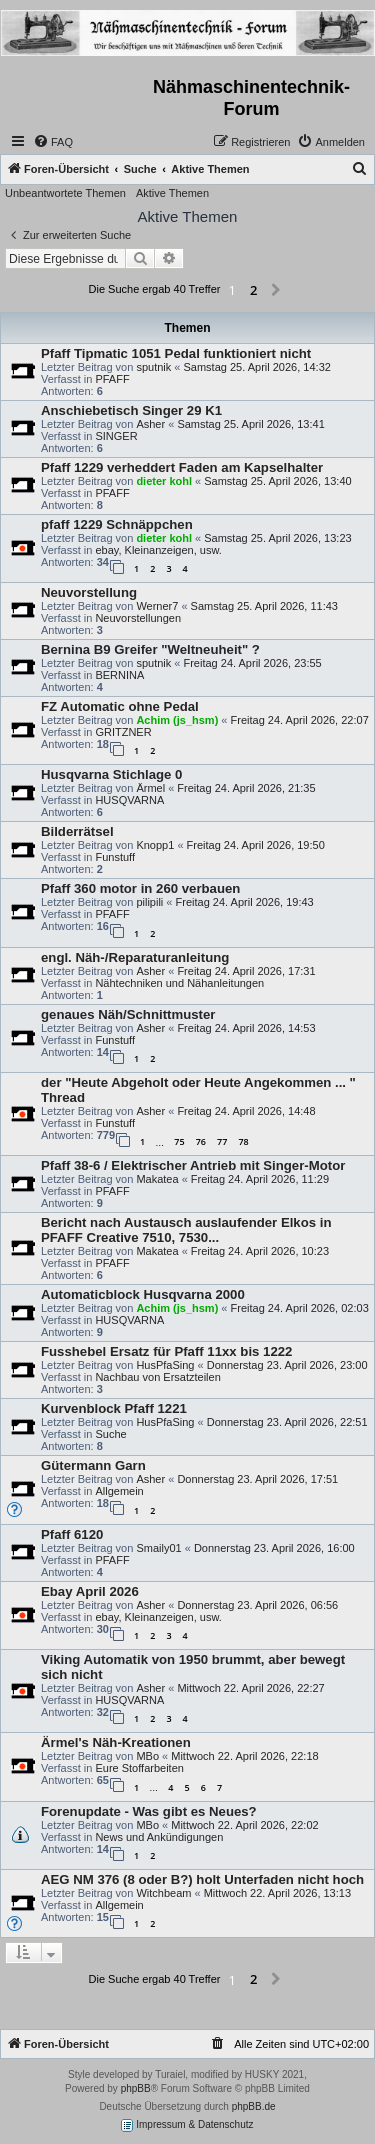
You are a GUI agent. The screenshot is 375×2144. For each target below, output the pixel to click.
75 (179, 1141)
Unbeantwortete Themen (65, 193)
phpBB (136, 2088)
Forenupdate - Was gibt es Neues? (149, 1811)
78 (243, 1141)
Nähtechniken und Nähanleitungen (179, 983)
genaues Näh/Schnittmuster (128, 1014)
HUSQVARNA (129, 800)
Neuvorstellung (89, 592)
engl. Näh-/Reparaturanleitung (135, 957)
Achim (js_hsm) (177, 720)
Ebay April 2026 (90, 1591)
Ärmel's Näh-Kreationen (116, 1742)
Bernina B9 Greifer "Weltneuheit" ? (150, 649)
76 (201, 1141)
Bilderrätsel (77, 831)
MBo (147, 1756)
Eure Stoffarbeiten (139, 1768)
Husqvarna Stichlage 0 (111, 774)
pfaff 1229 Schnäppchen (117, 524)
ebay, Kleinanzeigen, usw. (158, 550)
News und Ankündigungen (159, 1837)
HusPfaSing (165, 1365)
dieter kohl (164, 481)
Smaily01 (158, 1548)
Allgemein (119, 1491)
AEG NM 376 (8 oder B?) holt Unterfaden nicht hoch (202, 1879)
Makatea (157, 1179)
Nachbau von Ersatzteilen (157, 1377)
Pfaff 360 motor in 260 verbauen (140, 888)
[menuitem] (53, 142)
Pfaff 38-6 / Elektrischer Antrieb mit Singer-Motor (193, 1165)
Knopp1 (155, 845)
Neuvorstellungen (138, 618)
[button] (276, 291)
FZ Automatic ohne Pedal (120, 706)
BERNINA (119, 675)
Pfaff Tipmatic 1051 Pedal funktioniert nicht (176, 353)
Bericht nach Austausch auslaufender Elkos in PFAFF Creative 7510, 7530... (186, 1230)
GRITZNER (123, 732)
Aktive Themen (172, 193)
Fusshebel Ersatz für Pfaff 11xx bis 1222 (166, 1351)
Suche (110, 1434)
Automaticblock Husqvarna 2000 (143, 1294)
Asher (150, 424)
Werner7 (157, 606)
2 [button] (253, 290)
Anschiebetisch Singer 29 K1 (131, 410)
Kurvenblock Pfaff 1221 (114, 1408)
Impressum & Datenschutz (187, 2125)
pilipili (149, 902)
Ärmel (150, 788)
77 (222, 1141)
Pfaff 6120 (72, 1534)
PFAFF (112, 379)
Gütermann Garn (93, 1465)
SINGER (116, 436)
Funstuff (115, 857)
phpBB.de (254, 2106)
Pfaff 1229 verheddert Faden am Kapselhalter (182, 467)
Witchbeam (163, 1893)
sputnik (153, 367)
